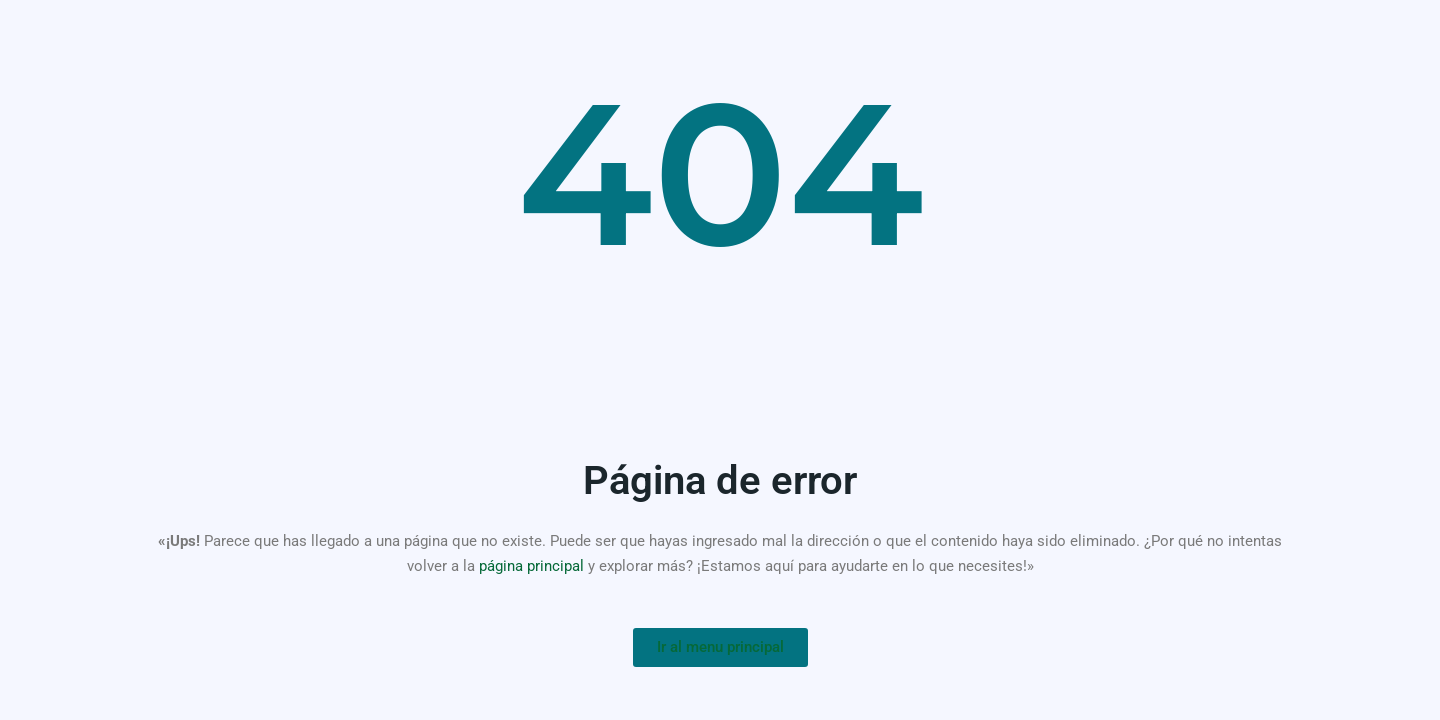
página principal (531, 566)
